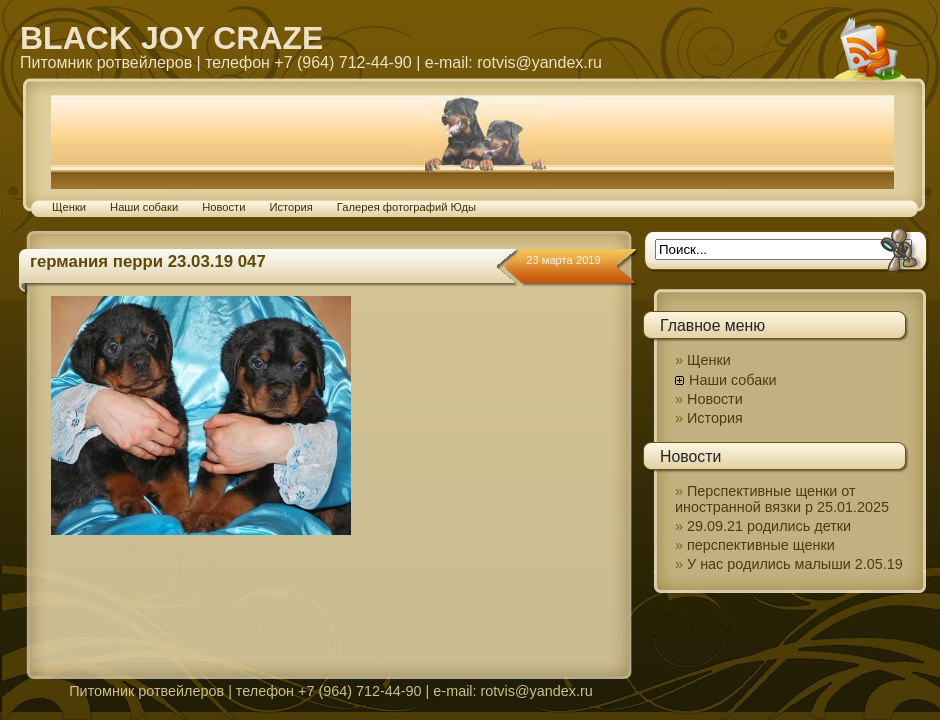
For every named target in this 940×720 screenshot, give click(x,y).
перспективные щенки (761, 545)
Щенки (69, 207)
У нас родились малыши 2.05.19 (795, 564)
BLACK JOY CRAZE (171, 38)
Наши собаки (144, 207)
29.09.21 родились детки (769, 526)
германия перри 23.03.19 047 (148, 261)
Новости (223, 207)
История (290, 207)
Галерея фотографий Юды (406, 207)
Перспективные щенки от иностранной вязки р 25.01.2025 (782, 499)
